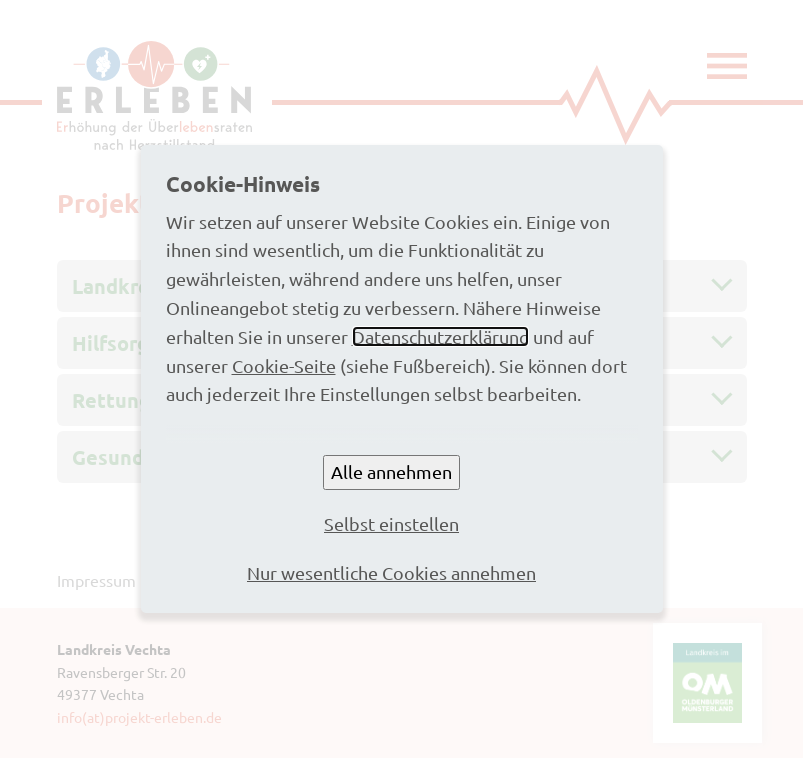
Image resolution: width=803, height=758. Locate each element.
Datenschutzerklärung (440, 336)
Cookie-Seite (284, 365)
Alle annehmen (391, 471)
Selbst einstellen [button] (391, 523)
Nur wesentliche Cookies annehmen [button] (391, 572)
